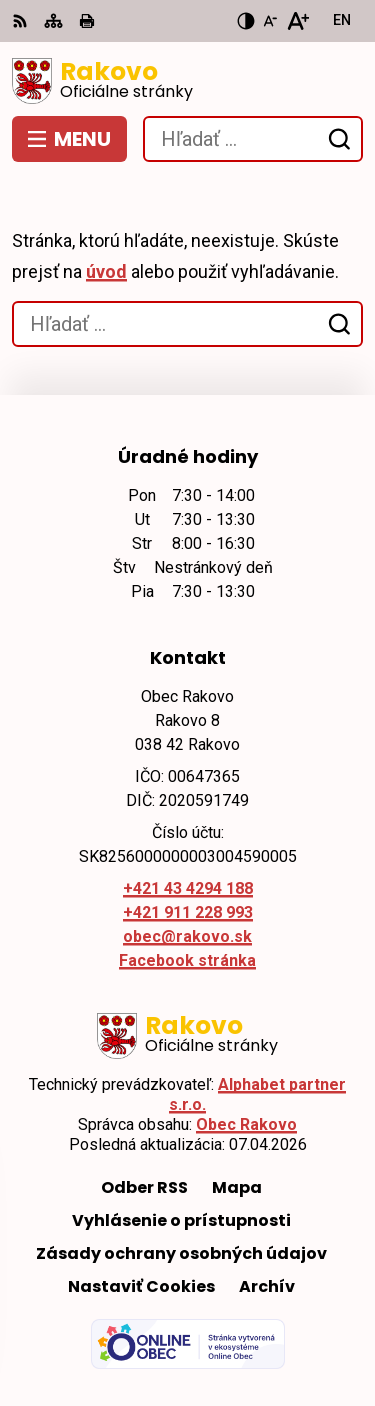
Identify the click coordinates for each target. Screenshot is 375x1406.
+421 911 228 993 (188, 912)
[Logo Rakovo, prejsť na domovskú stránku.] (187, 81)
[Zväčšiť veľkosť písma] (297, 21)
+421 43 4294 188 (188, 888)
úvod (106, 271)
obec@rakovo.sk (187, 936)
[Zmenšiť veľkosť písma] (270, 21)
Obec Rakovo (246, 1124)
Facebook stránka (187, 960)
